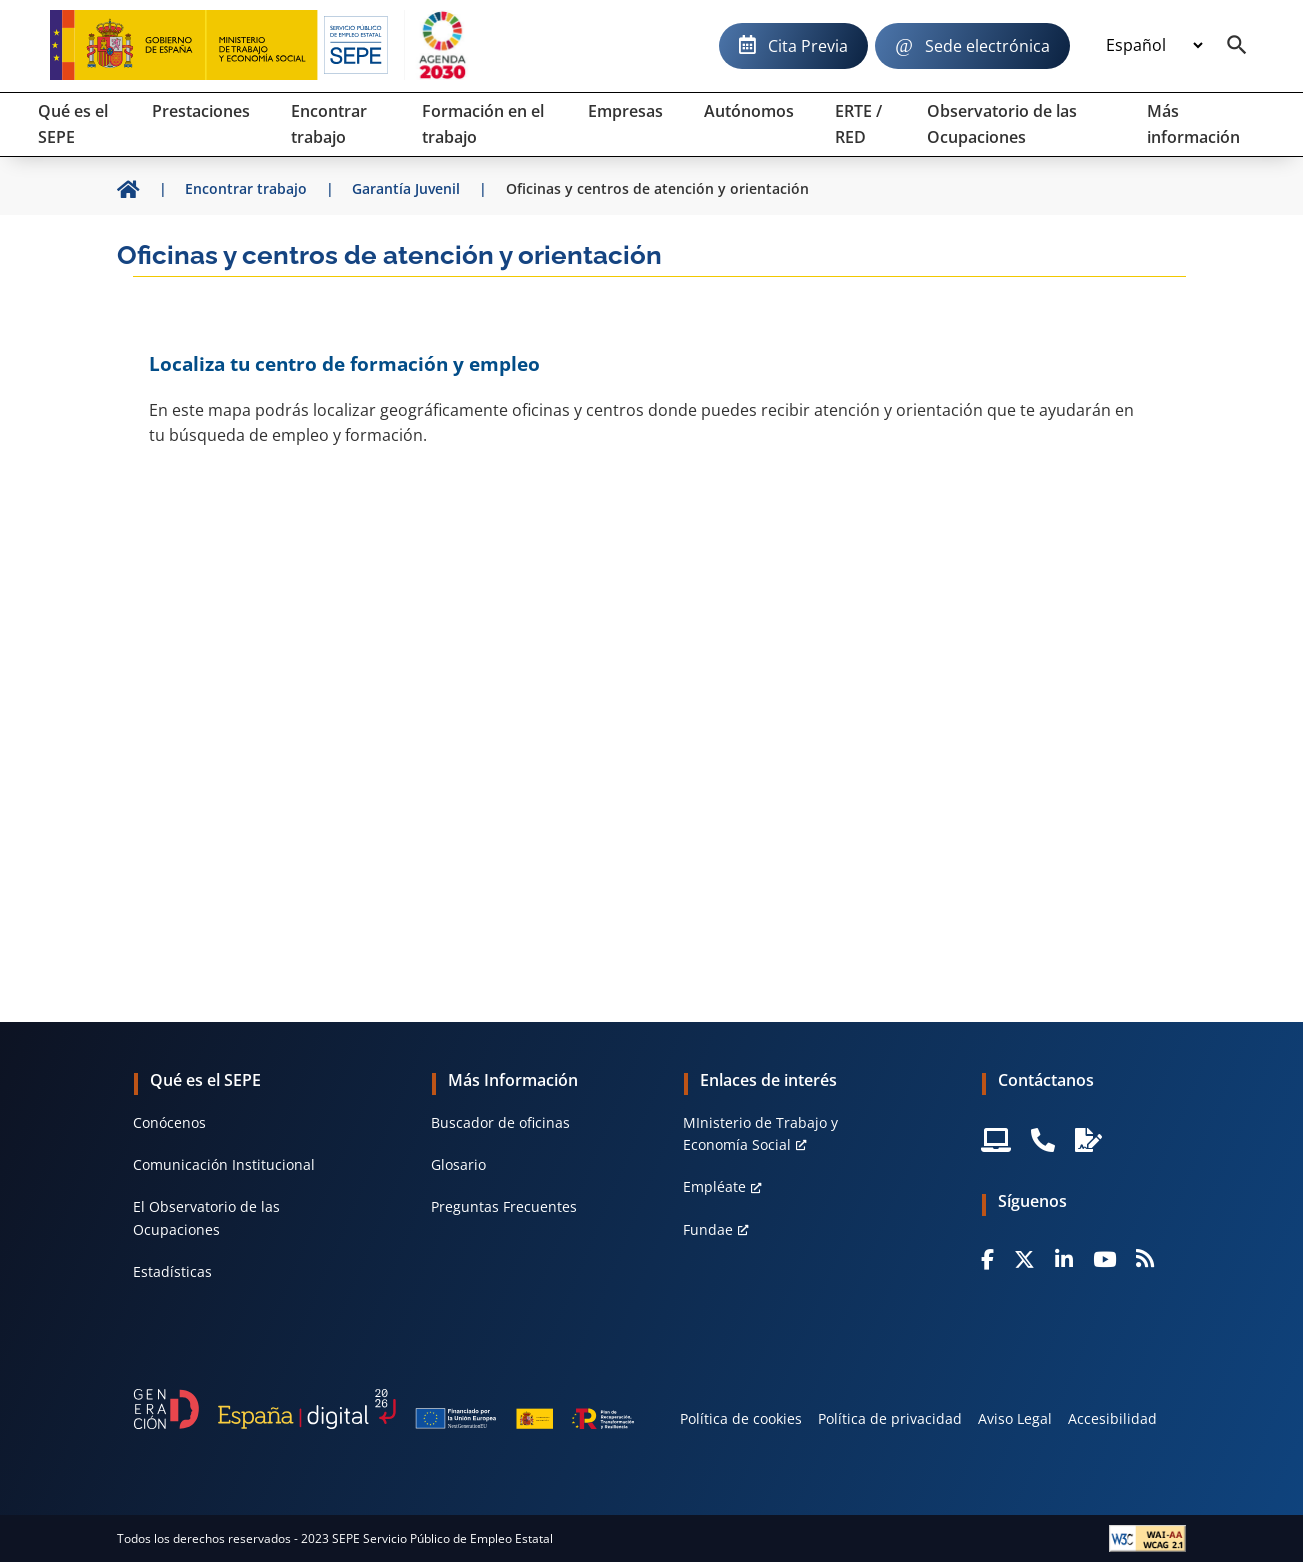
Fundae (708, 1229)
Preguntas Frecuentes (504, 1206)
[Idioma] (1154, 46)
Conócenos (169, 1122)
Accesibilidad (1112, 1418)
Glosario (458, 1164)
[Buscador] (1237, 46)
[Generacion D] (384, 1409)
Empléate (714, 1186)
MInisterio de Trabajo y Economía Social (760, 1133)
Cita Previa (808, 46)
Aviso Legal (1015, 1418)
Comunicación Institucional (224, 1164)
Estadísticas (172, 1271)
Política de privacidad (890, 1418)
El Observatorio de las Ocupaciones (206, 1217)
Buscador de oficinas (500, 1122)
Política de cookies (741, 1418)
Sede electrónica (987, 46)
